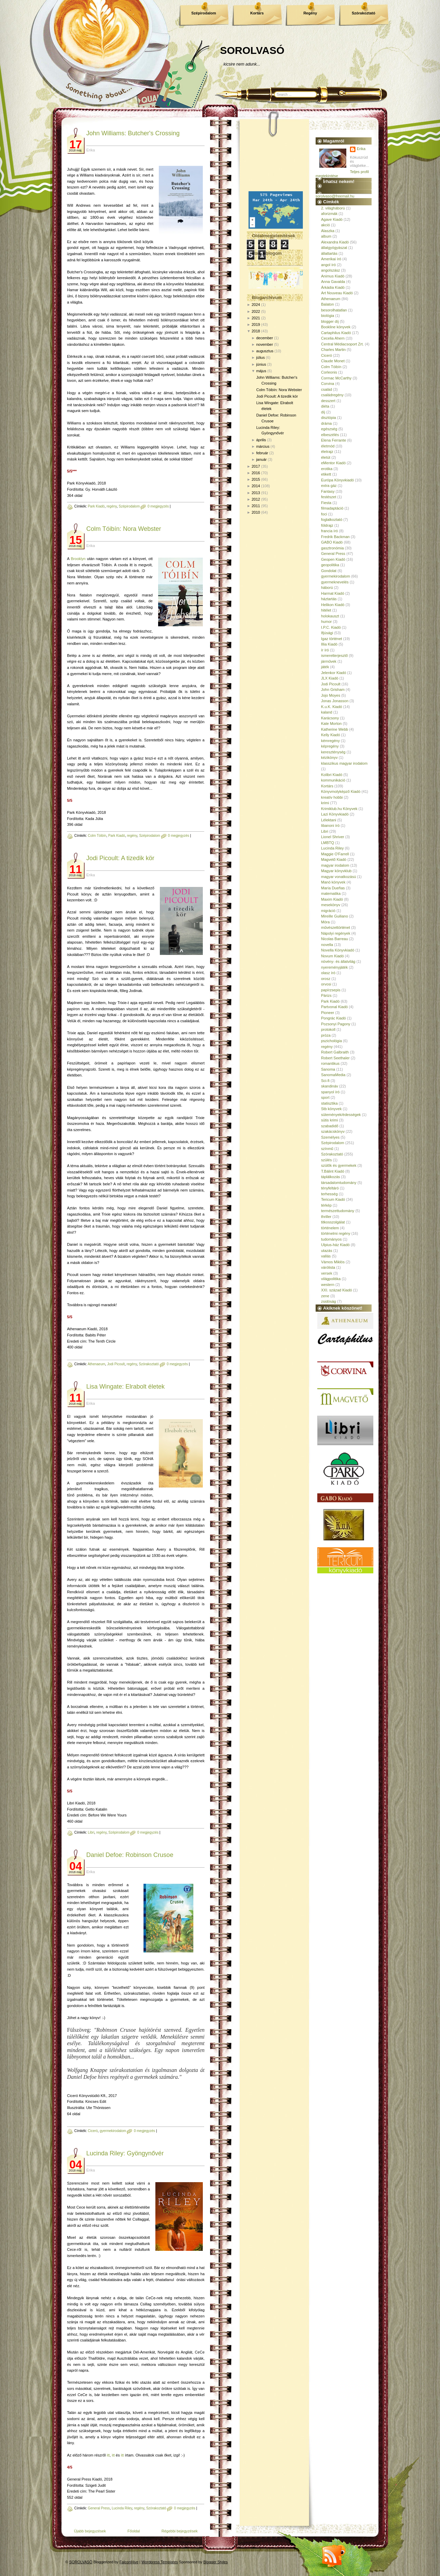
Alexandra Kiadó (335, 242)
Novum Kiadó (332, 956)
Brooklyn (78, 559)
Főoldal (134, 2531)
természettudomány (337, 1211)
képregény (330, 746)
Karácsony (330, 718)
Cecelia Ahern (333, 338)
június (261, 364)
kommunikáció (333, 780)
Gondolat (329, 571)
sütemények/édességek (341, 1115)
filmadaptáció (332, 508)
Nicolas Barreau (334, 939)
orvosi (326, 984)
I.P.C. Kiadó (331, 627)
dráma (326, 423)
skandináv (329, 1086)
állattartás (329, 253)
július (260, 357)
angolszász (330, 270)
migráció (328, 911)
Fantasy (327, 491)
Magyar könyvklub (336, 871)
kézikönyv (329, 757)
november (264, 344)
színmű (327, 1149)
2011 (256, 506)
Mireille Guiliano (334, 916)
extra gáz (329, 485)
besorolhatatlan (334, 310)
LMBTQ (327, 843)
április (261, 440)
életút (325, 457)
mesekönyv (330, 905)
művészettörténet (335, 927)
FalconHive (129, 2562)
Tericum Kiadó (333, 1199)
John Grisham (332, 689)
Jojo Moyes (330, 695)
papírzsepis (330, 990)
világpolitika (331, 1279)
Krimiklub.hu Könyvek (339, 809)
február (262, 453)
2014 (256, 486)
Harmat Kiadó (332, 593)
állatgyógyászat (334, 248)
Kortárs (257, 13)
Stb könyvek (331, 1109)
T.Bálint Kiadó (332, 1171)
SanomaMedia (333, 1075)
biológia (327, 316)
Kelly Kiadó (330, 735)
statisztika (329, 1103)
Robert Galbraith (335, 1052)
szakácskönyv (332, 1131)
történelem (330, 1228)
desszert (328, 401)
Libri (91, 1832)
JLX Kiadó (329, 678)
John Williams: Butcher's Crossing (133, 133)
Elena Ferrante (333, 440)
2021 (256, 318)
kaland (326, 712)
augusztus (264, 351)
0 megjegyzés (158, 506)
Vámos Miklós (332, 1262)
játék (325, 667)
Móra (325, 922)
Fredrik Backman (335, 537)
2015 (256, 479)
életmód (327, 446)
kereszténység (333, 752)
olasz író (328, 973)
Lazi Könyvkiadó (335, 814)
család (326, 389)
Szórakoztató (363, 13)
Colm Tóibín (97, 835)
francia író (329, 531)
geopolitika (330, 565)
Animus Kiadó (332, 276)
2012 (256, 499)
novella (327, 945)
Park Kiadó (96, 506)
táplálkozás (330, 1177)
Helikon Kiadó (332, 605)
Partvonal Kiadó (334, 1007)
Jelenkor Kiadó (333, 673)
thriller (326, 1217)
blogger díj (330, 321)
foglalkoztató (331, 519)
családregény (332, 395)
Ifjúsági (327, 633)
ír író (325, 650)
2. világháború (333, 208)
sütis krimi (329, 1120)
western (327, 1285)
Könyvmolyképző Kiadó (340, 791)
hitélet (326, 610)
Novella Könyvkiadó (337, 950)
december (264, 338)
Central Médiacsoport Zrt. (342, 344)
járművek (329, 661)
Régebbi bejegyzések (180, 2531)
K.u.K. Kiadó (331, 707)
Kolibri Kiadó (331, 775)
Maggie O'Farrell (335, 854)
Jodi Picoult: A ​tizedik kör (120, 858)
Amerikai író (331, 259)
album (326, 236)
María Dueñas (333, 888)
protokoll (328, 1029)
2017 (256, 466)
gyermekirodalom (113, 2131)
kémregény (330, 741)
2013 (256, 493)
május (261, 371)
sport (325, 1097)
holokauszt (330, 616)
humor (326, 621)
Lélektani (328, 820)
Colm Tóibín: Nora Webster (123, 528)
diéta (325, 406)
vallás (326, 1256)
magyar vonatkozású (338, 877)
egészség (329, 429)
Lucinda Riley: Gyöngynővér (125, 2153)
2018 (256, 331)
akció (325, 225)
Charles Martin (333, 349)
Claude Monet (333, 361)
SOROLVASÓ (252, 50)
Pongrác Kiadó (333, 1018)
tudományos (331, 1239)
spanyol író (330, 1092)
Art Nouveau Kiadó (337, 293)
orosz (325, 979)
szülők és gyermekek (338, 1165)
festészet (328, 497)
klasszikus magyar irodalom (344, 763)
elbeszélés (330, 435)
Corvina (327, 383)
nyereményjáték (334, 967)
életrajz (327, 451)
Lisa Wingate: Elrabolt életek (125, 1386)
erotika (326, 469)
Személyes (330, 1137)
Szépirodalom (203, 13)
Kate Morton (331, 723)
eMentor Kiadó (333, 463)
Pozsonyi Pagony (335, 1024)
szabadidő (329, 1126)
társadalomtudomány (338, 1183)
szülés (326, 1160)
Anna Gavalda (333, 282)
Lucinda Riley (122, 2508)
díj (323, 412)
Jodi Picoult (116, 1364)
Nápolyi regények (335, 933)
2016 (256, 473)
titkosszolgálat (333, 1222)
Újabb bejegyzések (90, 2531)
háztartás (329, 599)
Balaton (327, 304)
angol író (328, 265)
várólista (328, 1267)
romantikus (330, 1063)
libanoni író (330, 825)
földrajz (327, 525)
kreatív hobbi (332, 797)
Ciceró (93, 2131)
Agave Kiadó (331, 219)
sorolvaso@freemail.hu (335, 196)
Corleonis (329, 372)
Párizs (326, 995)
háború (327, 587)
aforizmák (329, 214)
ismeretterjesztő (334, 655)
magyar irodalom (335, 865)
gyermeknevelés (335, 582)
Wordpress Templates (160, 2562)
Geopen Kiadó (333, 559)
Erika (361, 149)
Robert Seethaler (335, 1058)
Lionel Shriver (332, 837)
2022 (256, 311)
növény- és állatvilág (338, 961)
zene (325, 1296)
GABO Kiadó (332, 542)
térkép (326, 1205)
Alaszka (327, 231)
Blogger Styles (216, 2562)
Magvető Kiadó (333, 859)
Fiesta (326, 503)
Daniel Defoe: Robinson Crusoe (129, 1854)
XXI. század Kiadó (336, 1290)
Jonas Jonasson (335, 701)
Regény (310, 13)
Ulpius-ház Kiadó (335, 1245)
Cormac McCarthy (336, 378)
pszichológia (331, 1041)
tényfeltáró (330, 1188)
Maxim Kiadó (332, 899)
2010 (256, 512)
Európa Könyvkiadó (337, 480)
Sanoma (328, 1069)
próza (326, 1035)
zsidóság (328, 1301)
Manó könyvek (333, 882)
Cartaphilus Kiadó (336, 333)
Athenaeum (96, 1364)
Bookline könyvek (336, 327)
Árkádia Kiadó (333, 287)
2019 (256, 324)
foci (324, 514)
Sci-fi (325, 1081)
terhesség (329, 1194)
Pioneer (327, 1013)
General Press (99, 2508)
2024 (256, 305)
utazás (326, 1251)
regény (112, 506)
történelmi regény (335, 1233)
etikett (326, 474)
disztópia (328, 417)
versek (326, 1273)
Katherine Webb (334, 729)
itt (108, 2455)
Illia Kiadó (329, 644)
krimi (325, 803)
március (263, 446)
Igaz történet (331, 639)
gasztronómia (332, 548)
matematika (331, 893)
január (261, 459)
